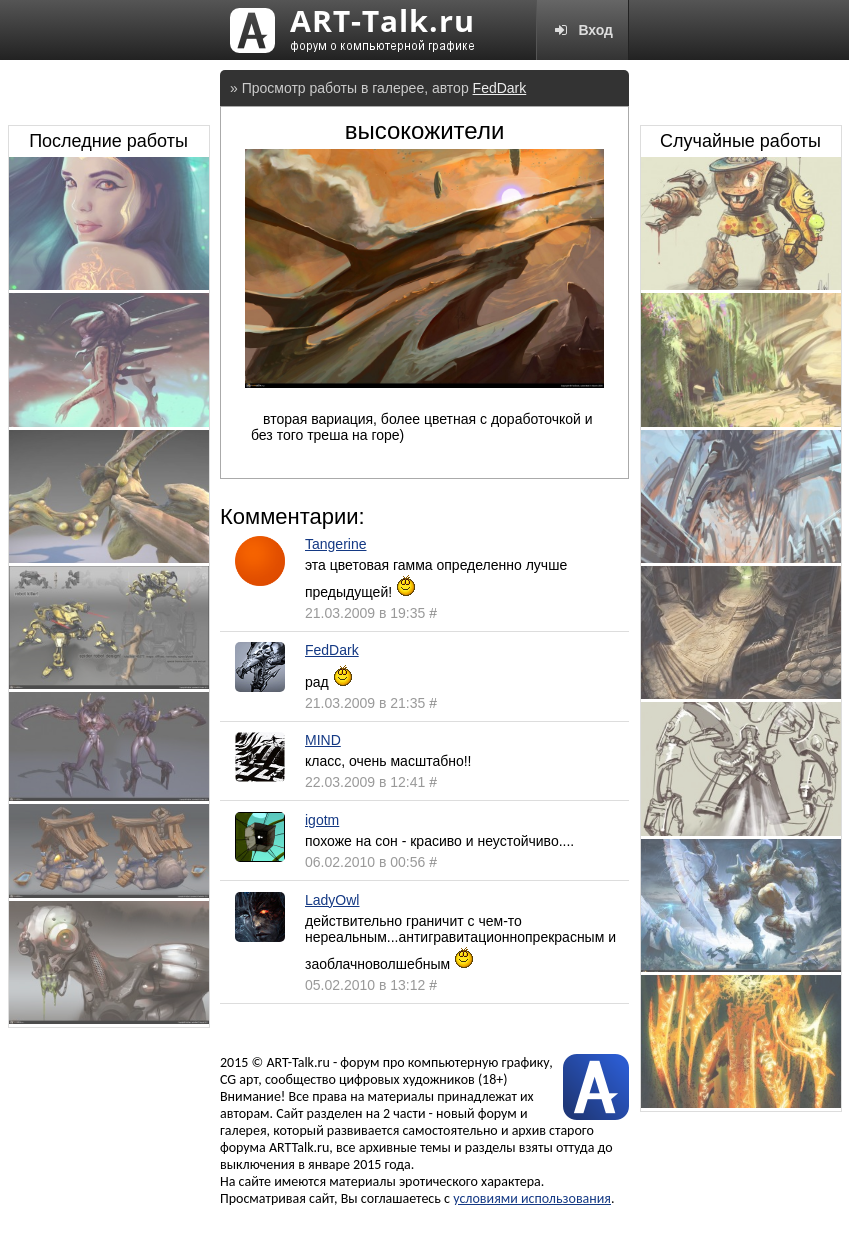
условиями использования (532, 1198)
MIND (323, 740)
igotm (322, 820)
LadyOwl (332, 900)
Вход (582, 30)
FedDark (500, 88)
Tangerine (336, 544)
